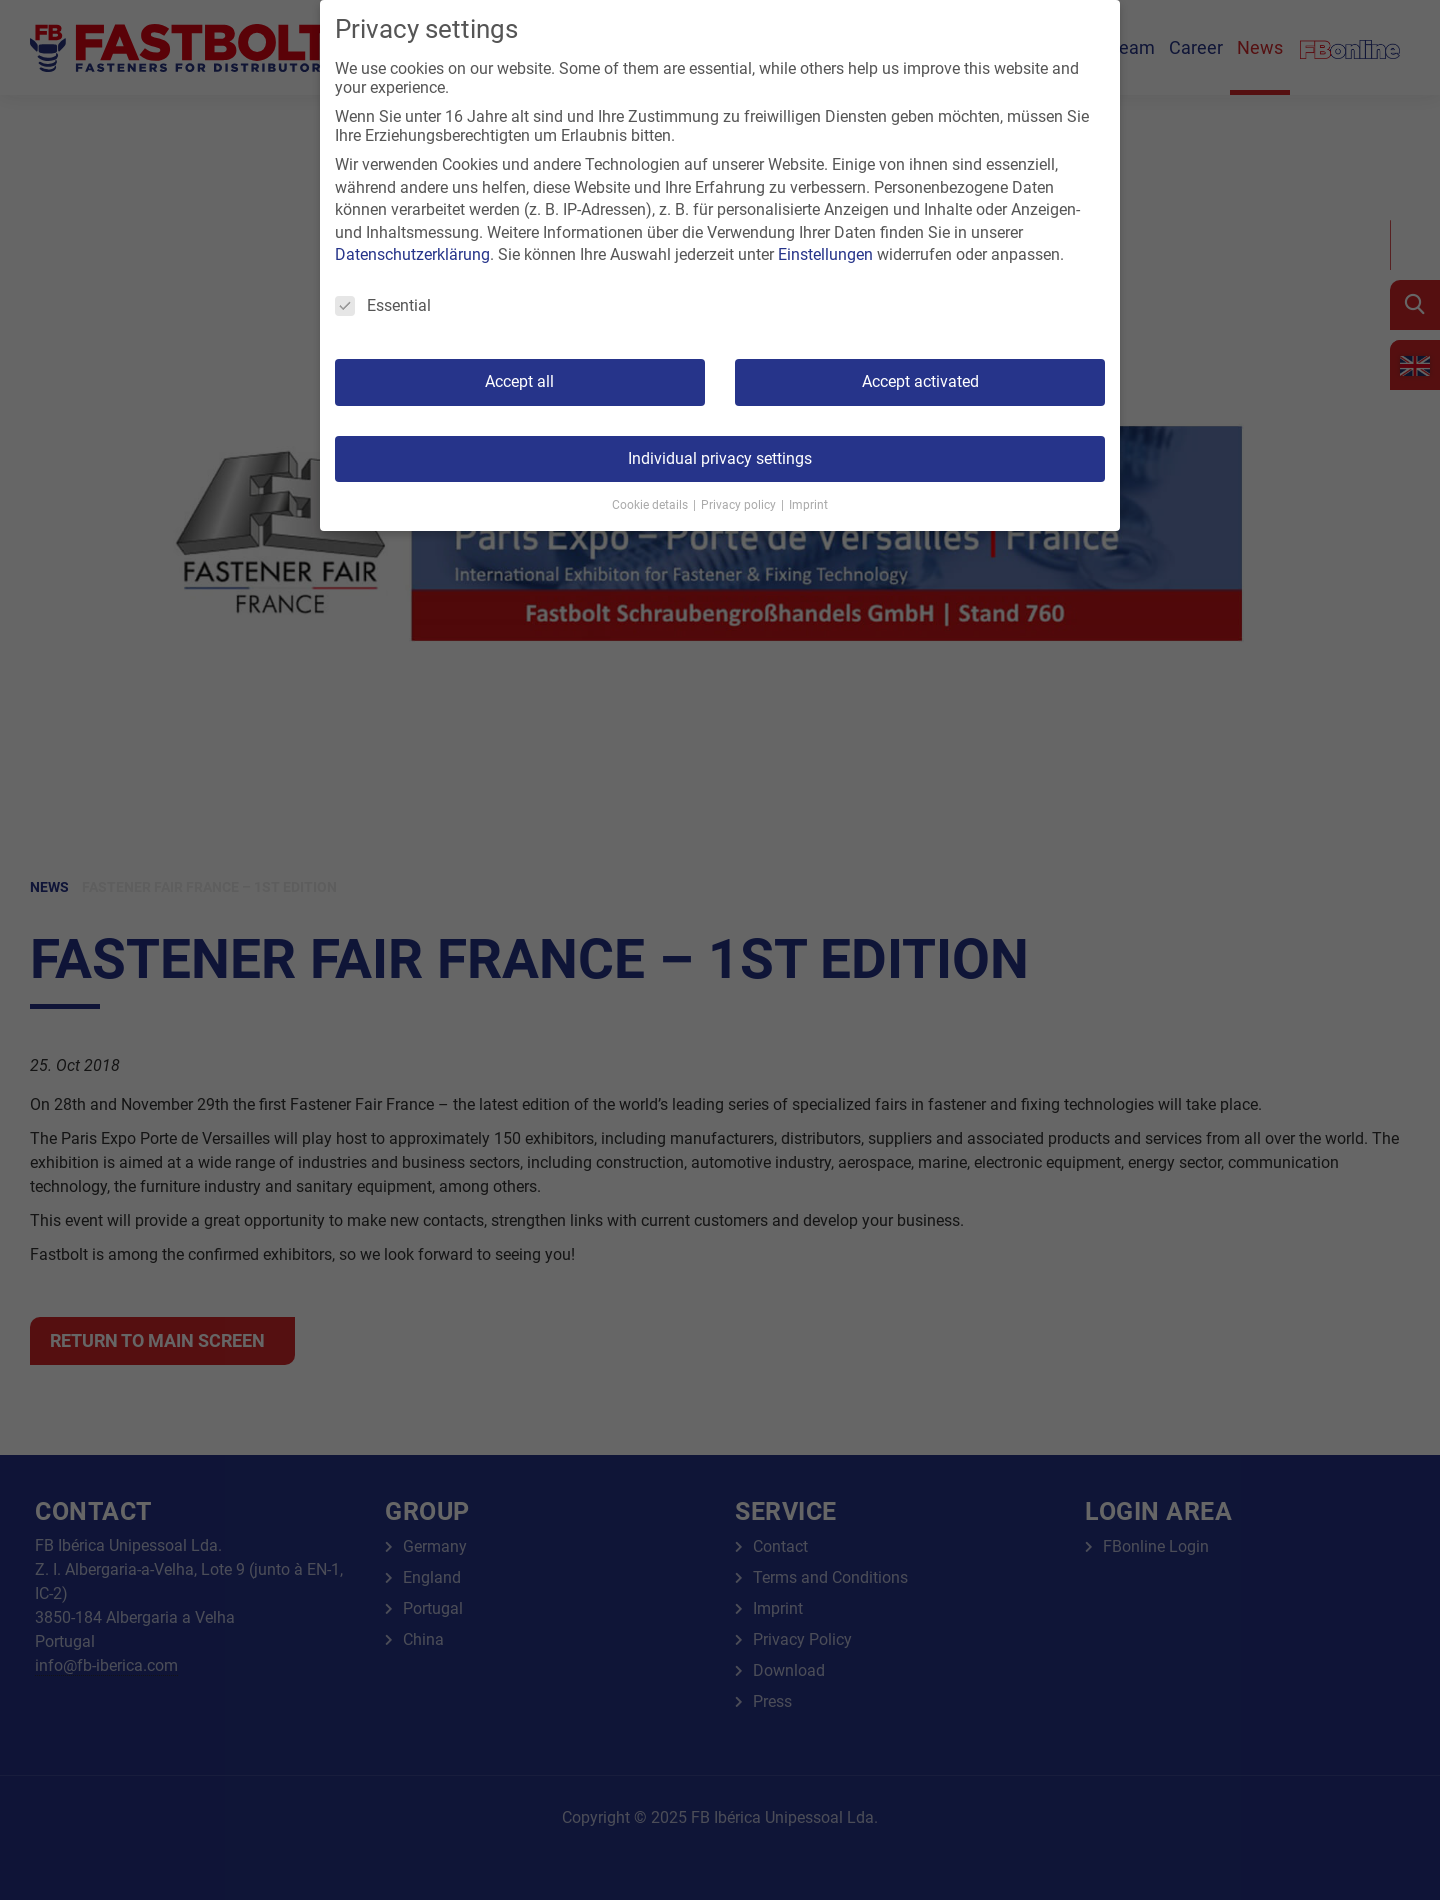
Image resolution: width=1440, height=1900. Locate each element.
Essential (383, 305)
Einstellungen (825, 254)
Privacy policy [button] (740, 505)
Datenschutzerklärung (412, 254)
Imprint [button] (808, 505)
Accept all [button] (519, 381)
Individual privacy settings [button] (720, 458)
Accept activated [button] (920, 381)
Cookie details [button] (651, 505)
